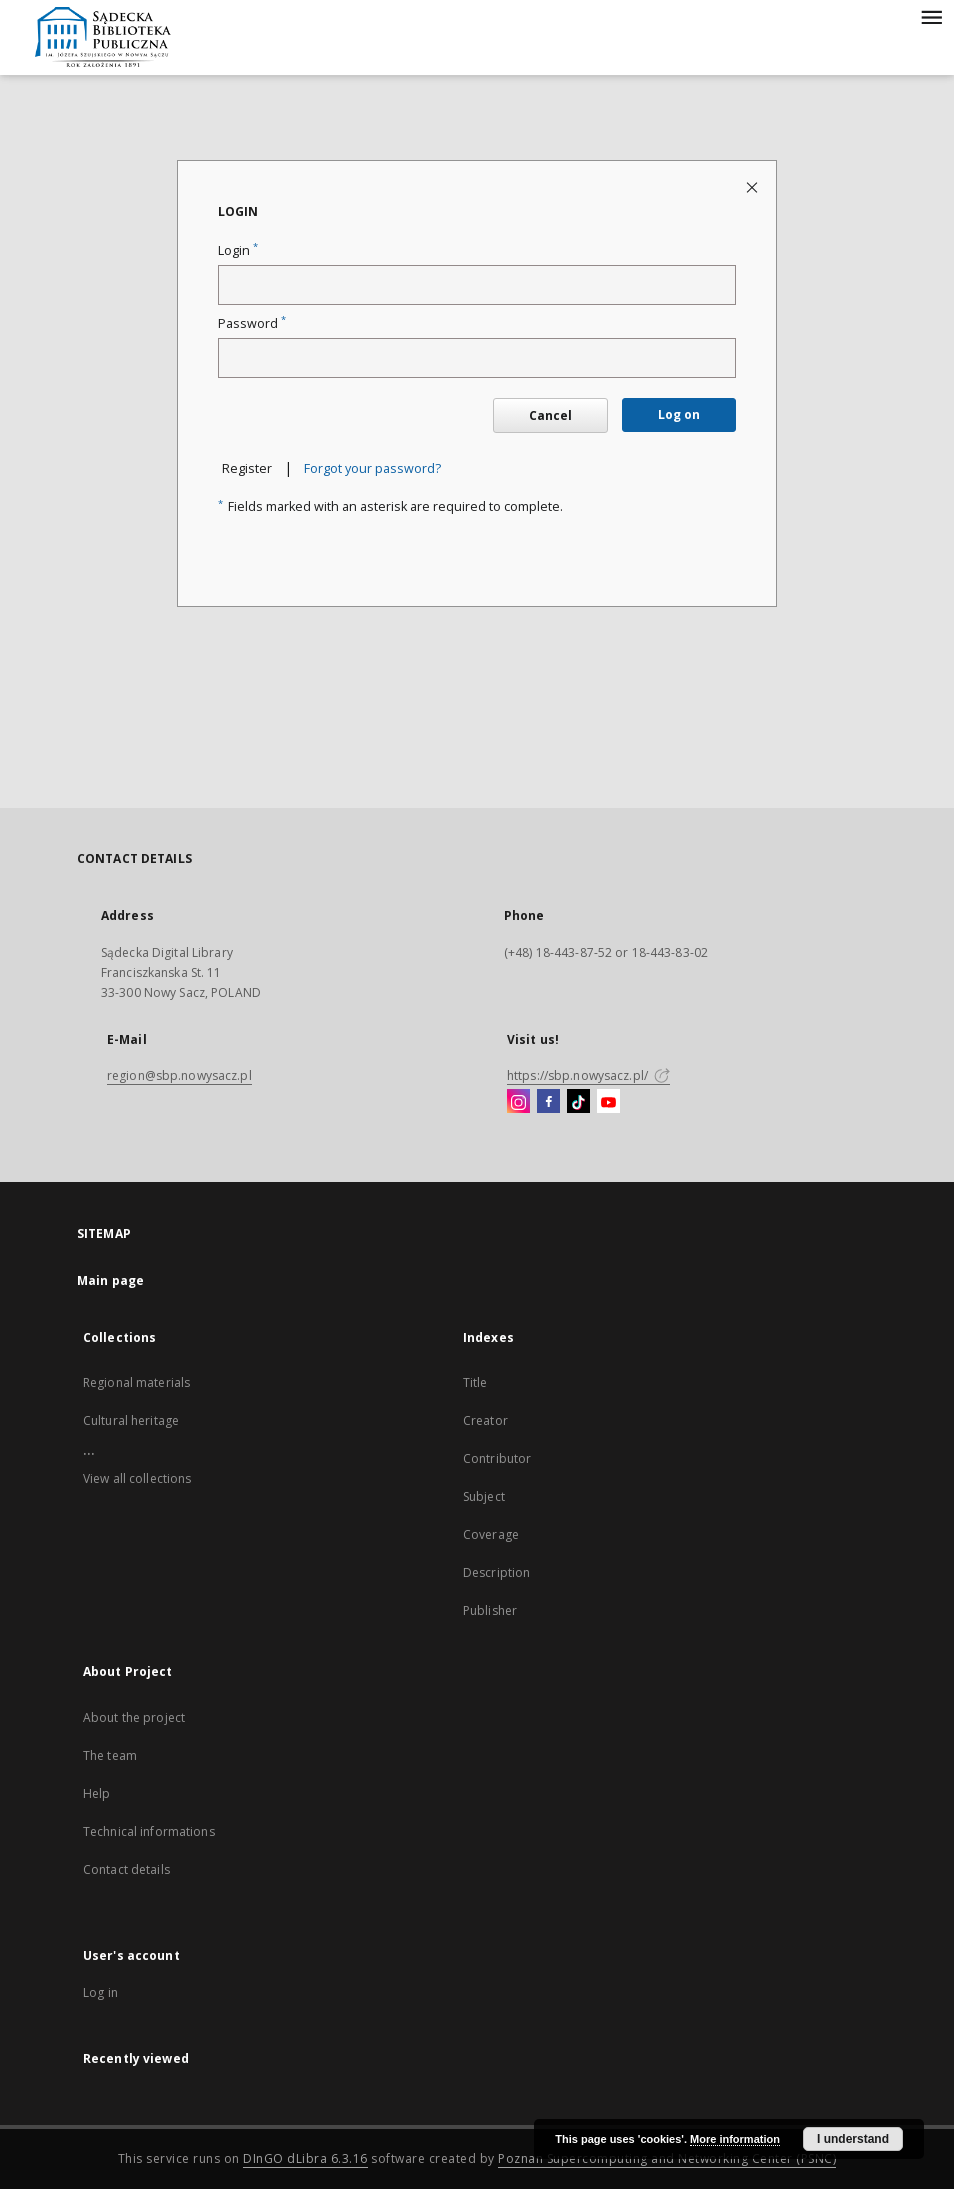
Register (247, 468)
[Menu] (931, 16)
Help (96, 1793)
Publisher (490, 1610)
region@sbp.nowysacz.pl (179, 1075)
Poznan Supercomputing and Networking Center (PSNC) (667, 2158)
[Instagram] (518, 1102)
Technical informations (149, 1831)
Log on (679, 414)
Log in (100, 1992)
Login (238, 250)
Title (475, 1382)
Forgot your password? (372, 468)
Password (252, 323)
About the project (134, 1717)
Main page (110, 1280)
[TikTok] (578, 1102)
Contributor (497, 1458)
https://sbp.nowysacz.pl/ (588, 1075)
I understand (853, 2139)
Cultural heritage (131, 1420)
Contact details (126, 1869)
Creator (485, 1420)
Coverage (491, 1534)
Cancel (550, 415)
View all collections (137, 1478)
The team (110, 1755)
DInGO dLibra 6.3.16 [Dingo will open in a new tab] (305, 2158)
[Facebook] (548, 1102)
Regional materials (136, 1382)
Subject (484, 1496)
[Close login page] (753, 186)
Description (496, 1572)
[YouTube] (608, 1102)
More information (735, 2139)
